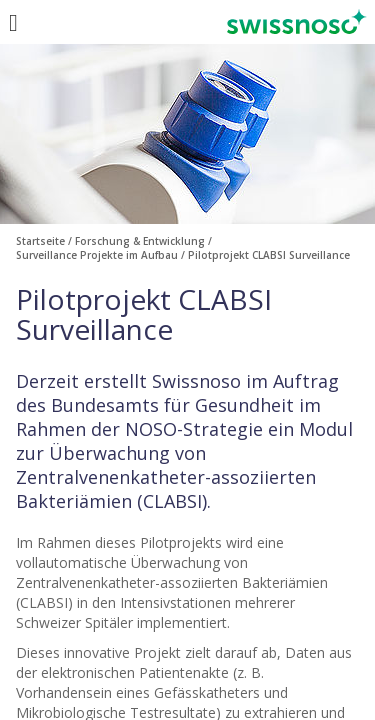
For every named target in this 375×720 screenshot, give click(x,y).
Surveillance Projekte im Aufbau (97, 255)
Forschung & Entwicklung (140, 241)
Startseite (40, 241)
